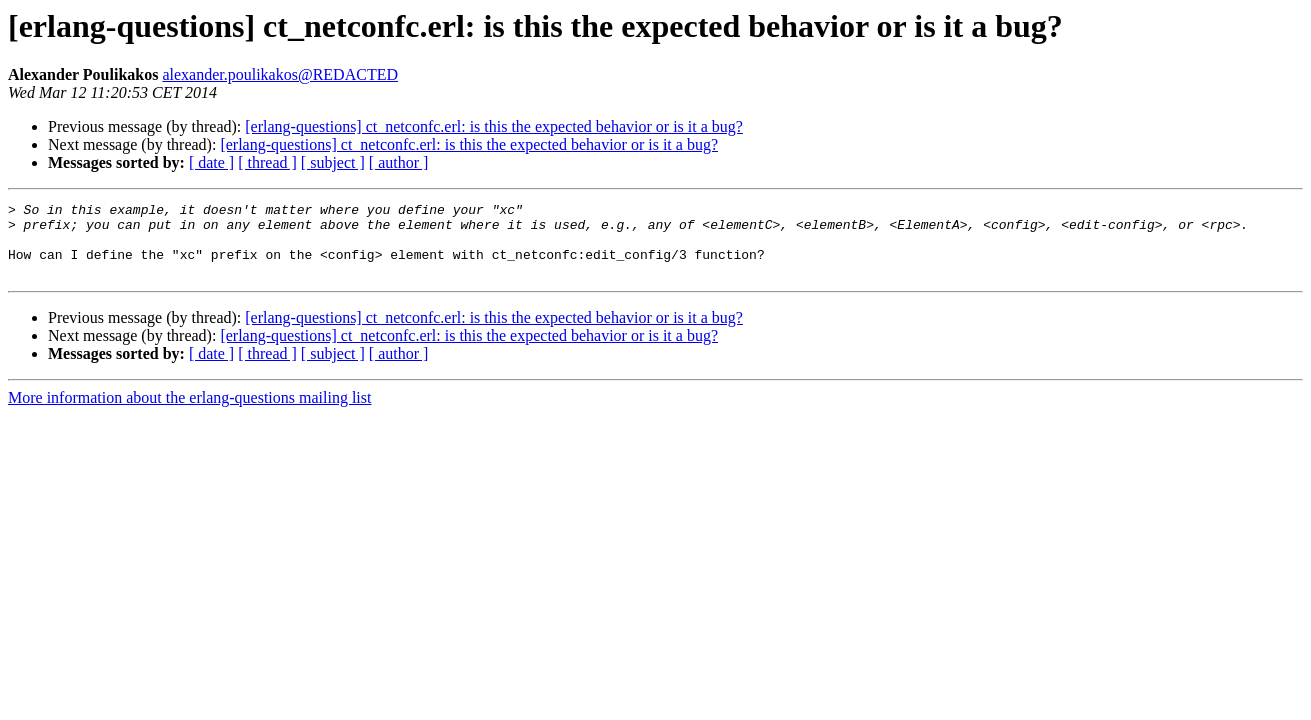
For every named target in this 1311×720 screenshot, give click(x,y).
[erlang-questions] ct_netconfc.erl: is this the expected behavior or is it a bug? (494, 126)
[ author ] (399, 162)
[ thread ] (267, 162)
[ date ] (211, 162)
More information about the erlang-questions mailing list (189, 412)
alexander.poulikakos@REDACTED (280, 74)
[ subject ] (333, 162)
